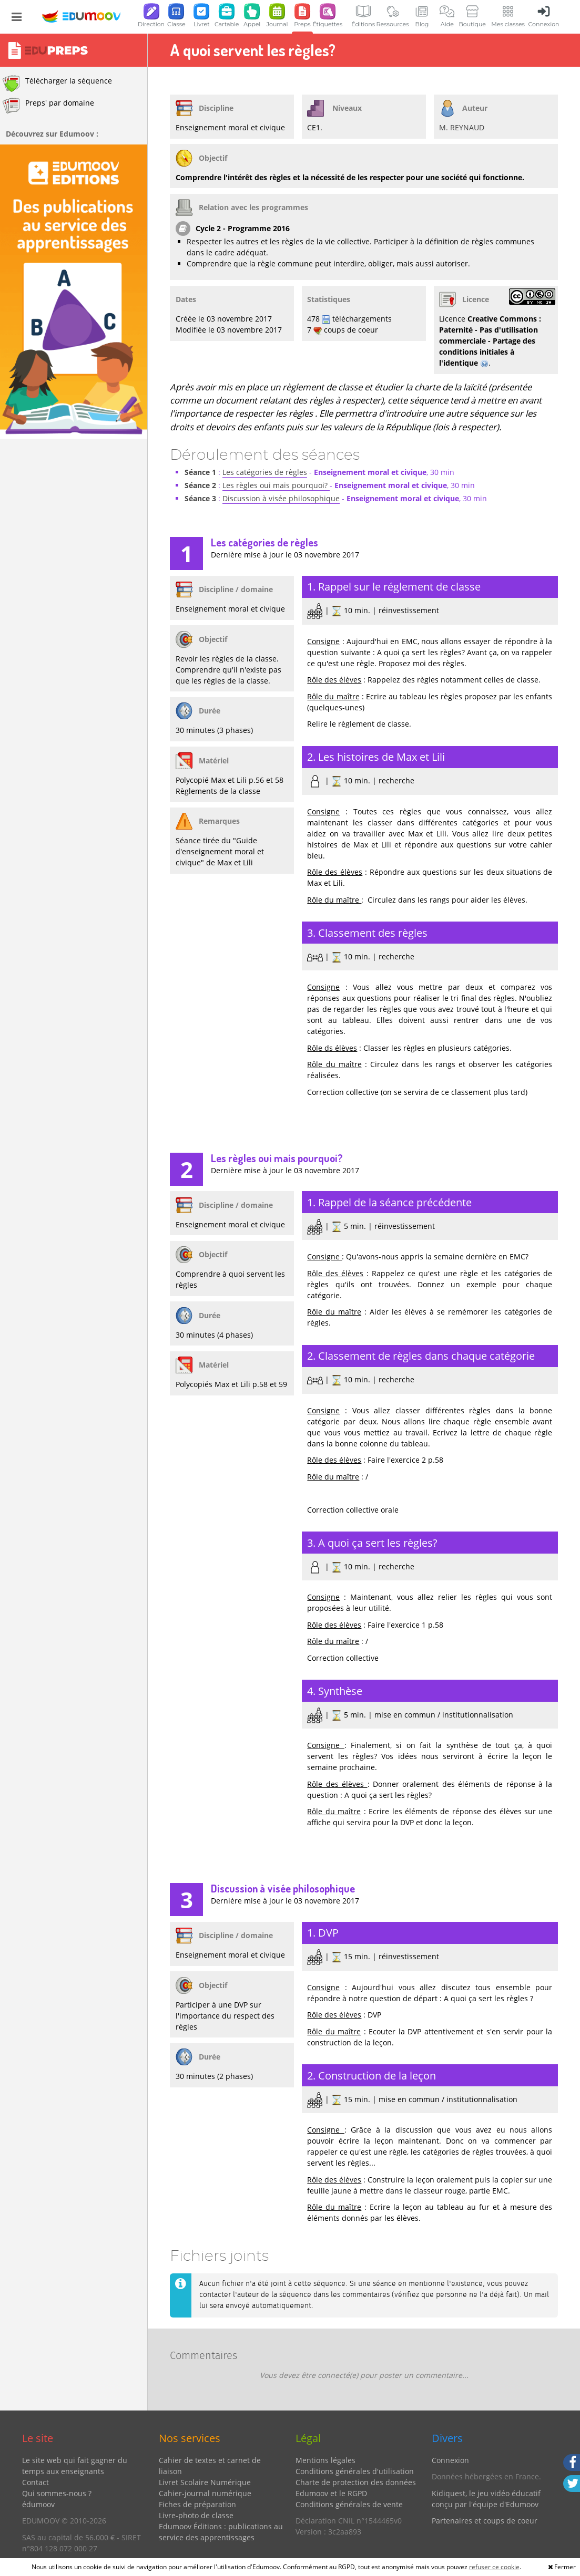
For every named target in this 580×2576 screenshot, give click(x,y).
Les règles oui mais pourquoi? (276, 485)
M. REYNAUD (461, 127)
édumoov (38, 2504)
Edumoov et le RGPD (331, 2493)
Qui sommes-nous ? (56, 2493)
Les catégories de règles (264, 472)
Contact (35, 2482)
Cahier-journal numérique (205, 2493)
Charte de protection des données (356, 2482)
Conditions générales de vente (349, 2504)
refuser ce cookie (494, 2566)
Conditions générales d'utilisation (355, 2471)
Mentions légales (325, 2460)
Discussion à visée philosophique (281, 498)
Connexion (450, 2460)
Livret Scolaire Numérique (205, 2482)
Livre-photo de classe (196, 2515)
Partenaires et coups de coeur (484, 2521)
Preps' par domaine (48, 105)
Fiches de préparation (197, 2504)
